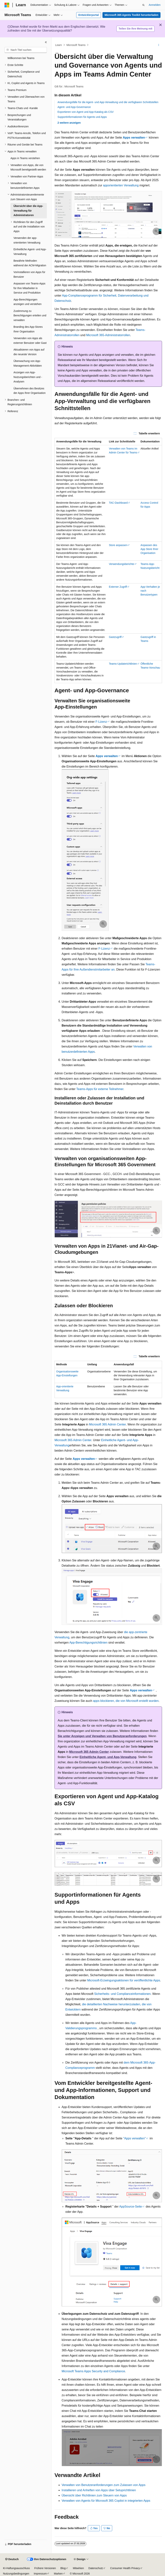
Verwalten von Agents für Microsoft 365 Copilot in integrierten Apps (106, 2500)
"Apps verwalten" (134, 2138)
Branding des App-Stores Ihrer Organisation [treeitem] (28, 329)
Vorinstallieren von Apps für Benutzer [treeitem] (29, 274)
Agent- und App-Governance (74, 107)
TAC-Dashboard (118, 502)
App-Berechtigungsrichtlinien (88, 1642)
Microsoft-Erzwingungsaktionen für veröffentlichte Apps (123, 1980)
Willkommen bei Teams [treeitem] (20, 58)
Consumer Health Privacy (125, 2568)
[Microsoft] (6, 5)
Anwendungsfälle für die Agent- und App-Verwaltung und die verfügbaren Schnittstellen (107, 102)
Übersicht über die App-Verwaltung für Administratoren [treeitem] (28, 210)
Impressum (40, 2573)
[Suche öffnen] (143, 5)
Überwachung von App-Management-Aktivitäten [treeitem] (27, 363)
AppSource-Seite (130, 2206)
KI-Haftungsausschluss (16, 2568)
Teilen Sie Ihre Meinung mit (135, 28)
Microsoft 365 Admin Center (107, 1424)
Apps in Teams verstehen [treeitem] (25, 158)
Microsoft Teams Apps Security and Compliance (93, 2371)
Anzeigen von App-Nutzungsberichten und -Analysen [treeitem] (27, 377)
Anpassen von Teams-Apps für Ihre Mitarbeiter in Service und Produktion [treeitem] (29, 288)
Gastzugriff (115, 637)
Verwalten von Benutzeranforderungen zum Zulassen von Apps (103, 2485)
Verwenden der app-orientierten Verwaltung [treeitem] (26, 240)
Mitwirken (78, 2568)
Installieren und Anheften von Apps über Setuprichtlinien (99, 2490)
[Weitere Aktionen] (158, 45)
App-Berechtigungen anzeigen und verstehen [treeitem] (27, 302)
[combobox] (25, 50)
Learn (58, 45)
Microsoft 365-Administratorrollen (108, 335)
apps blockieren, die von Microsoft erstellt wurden (125, 1700)
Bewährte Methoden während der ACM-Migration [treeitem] (29, 263)
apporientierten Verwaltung (121, 185)
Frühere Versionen (45, 2568)
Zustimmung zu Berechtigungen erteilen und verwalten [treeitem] (29, 315)
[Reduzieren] (46, 42)
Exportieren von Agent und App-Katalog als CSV (85, 111)
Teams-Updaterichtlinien (123, 663)
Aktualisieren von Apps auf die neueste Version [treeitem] (28, 352)
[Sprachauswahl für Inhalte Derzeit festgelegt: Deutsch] (12, 2559)
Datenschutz (95, 2568)
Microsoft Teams (76, 45)
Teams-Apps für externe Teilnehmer (99, 1089)
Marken (58, 2573)
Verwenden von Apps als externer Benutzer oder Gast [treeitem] (30, 340)
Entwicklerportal (88, 14)
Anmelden (155, 4)
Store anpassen (118, 545)
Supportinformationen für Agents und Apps (82, 116)
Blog (63, 2568)
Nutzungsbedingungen (16, 2573)
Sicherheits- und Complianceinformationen (122, 1993)
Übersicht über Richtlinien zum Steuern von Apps (94, 2495)
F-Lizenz (101, 721)
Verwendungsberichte (121, 563)
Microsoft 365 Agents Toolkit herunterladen (131, 14)
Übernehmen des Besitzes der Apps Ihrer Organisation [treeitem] (29, 391)
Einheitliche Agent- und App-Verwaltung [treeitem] (29, 251)
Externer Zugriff (118, 586)
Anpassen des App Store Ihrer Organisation (149, 549)
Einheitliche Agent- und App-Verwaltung (108, 1757)
